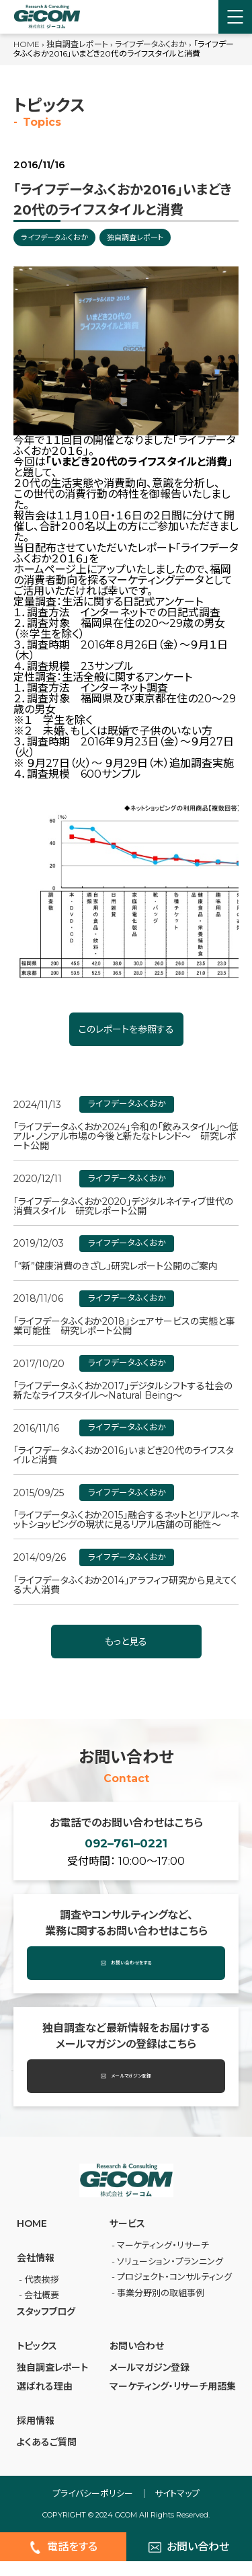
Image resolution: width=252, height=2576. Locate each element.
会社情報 (35, 2273)
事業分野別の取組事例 (160, 2308)
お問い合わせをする (126, 1978)
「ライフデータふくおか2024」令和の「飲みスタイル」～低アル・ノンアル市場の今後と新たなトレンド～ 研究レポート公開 (126, 1136)
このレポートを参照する (126, 1029)
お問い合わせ (137, 2361)
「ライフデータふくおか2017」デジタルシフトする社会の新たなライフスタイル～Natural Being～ (123, 1390)
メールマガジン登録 (126, 2091)
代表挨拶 (41, 2294)
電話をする (63, 2562)
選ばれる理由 (45, 2402)
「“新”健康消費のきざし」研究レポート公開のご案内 (115, 1266)
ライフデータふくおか (151, 44)
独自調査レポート (77, 44)
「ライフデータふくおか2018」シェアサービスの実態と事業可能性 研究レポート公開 (124, 1326)
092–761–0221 (126, 1851)
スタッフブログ (46, 2327)
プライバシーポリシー (92, 2509)
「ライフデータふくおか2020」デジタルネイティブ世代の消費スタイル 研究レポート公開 (123, 1206)
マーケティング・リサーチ (163, 2260)
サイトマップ (177, 2509)
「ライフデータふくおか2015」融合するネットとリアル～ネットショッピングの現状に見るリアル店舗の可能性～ (126, 1520)
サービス (127, 2239)
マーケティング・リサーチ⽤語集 (173, 2402)
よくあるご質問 (47, 2458)
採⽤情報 (35, 2436)
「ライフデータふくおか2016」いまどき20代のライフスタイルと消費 (123, 1455)
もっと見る (126, 1641)
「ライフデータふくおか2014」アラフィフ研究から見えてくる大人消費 (125, 1585)
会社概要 (41, 2310)
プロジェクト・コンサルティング (174, 2292)
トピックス (37, 2361)
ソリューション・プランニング (170, 2276)
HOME (26, 44)
